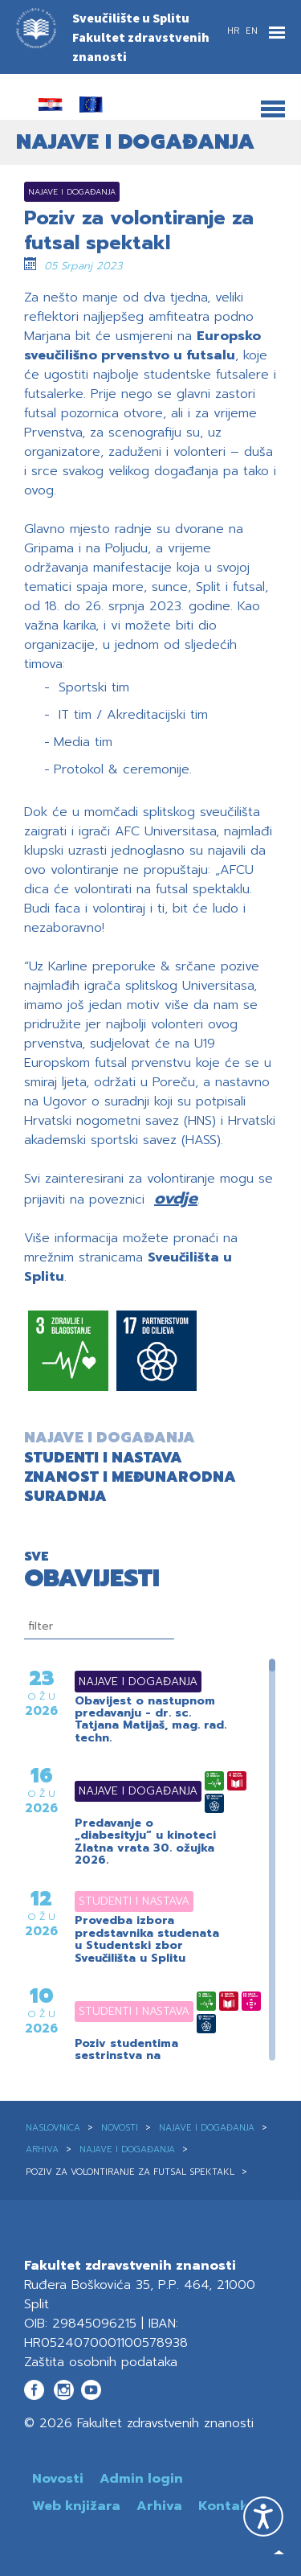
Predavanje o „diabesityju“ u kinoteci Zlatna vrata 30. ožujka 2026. (145, 1842)
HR (234, 31)
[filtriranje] (99, 1626)
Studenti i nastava (114, 1901)
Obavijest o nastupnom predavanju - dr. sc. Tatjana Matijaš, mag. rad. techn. (150, 1720)
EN (252, 31)
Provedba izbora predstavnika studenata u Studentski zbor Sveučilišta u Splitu (147, 1939)
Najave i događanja (118, 1682)
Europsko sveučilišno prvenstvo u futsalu (142, 345)
